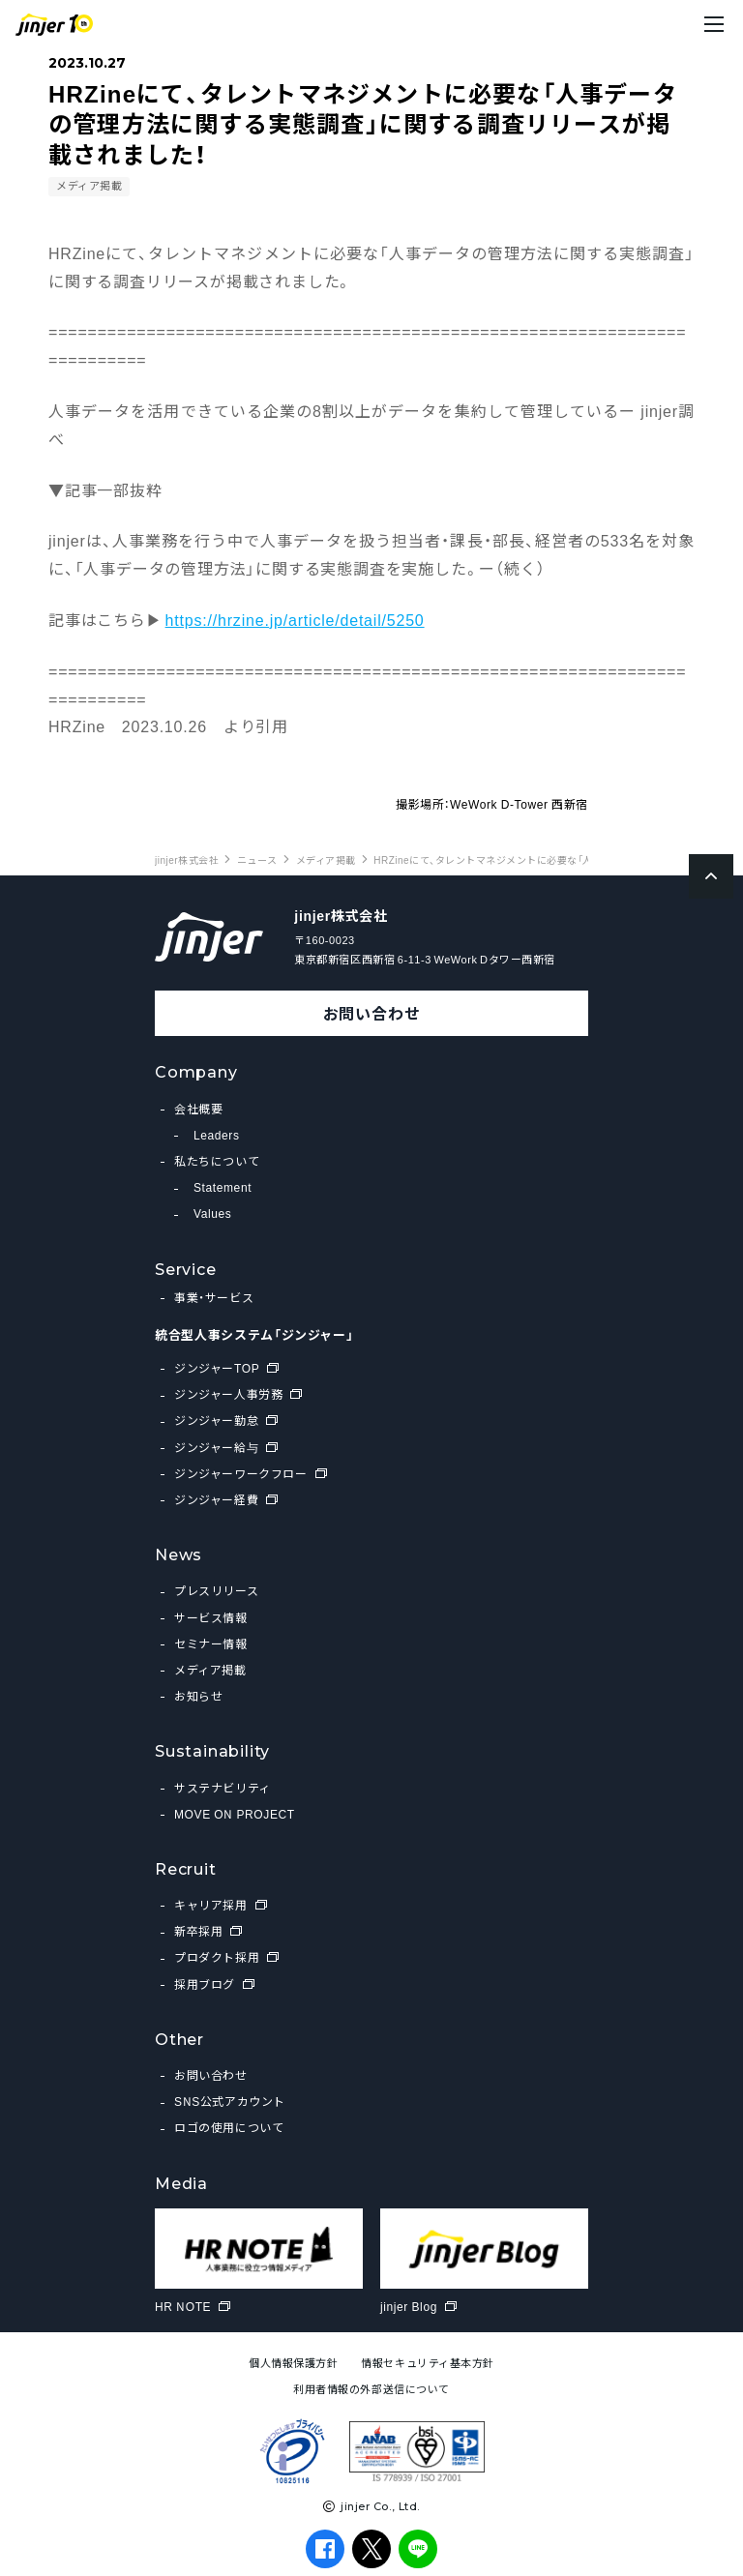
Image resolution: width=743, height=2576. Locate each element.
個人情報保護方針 (293, 2362)
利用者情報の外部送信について (371, 2389)
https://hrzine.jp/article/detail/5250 (295, 619)
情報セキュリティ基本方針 (427, 2362)
